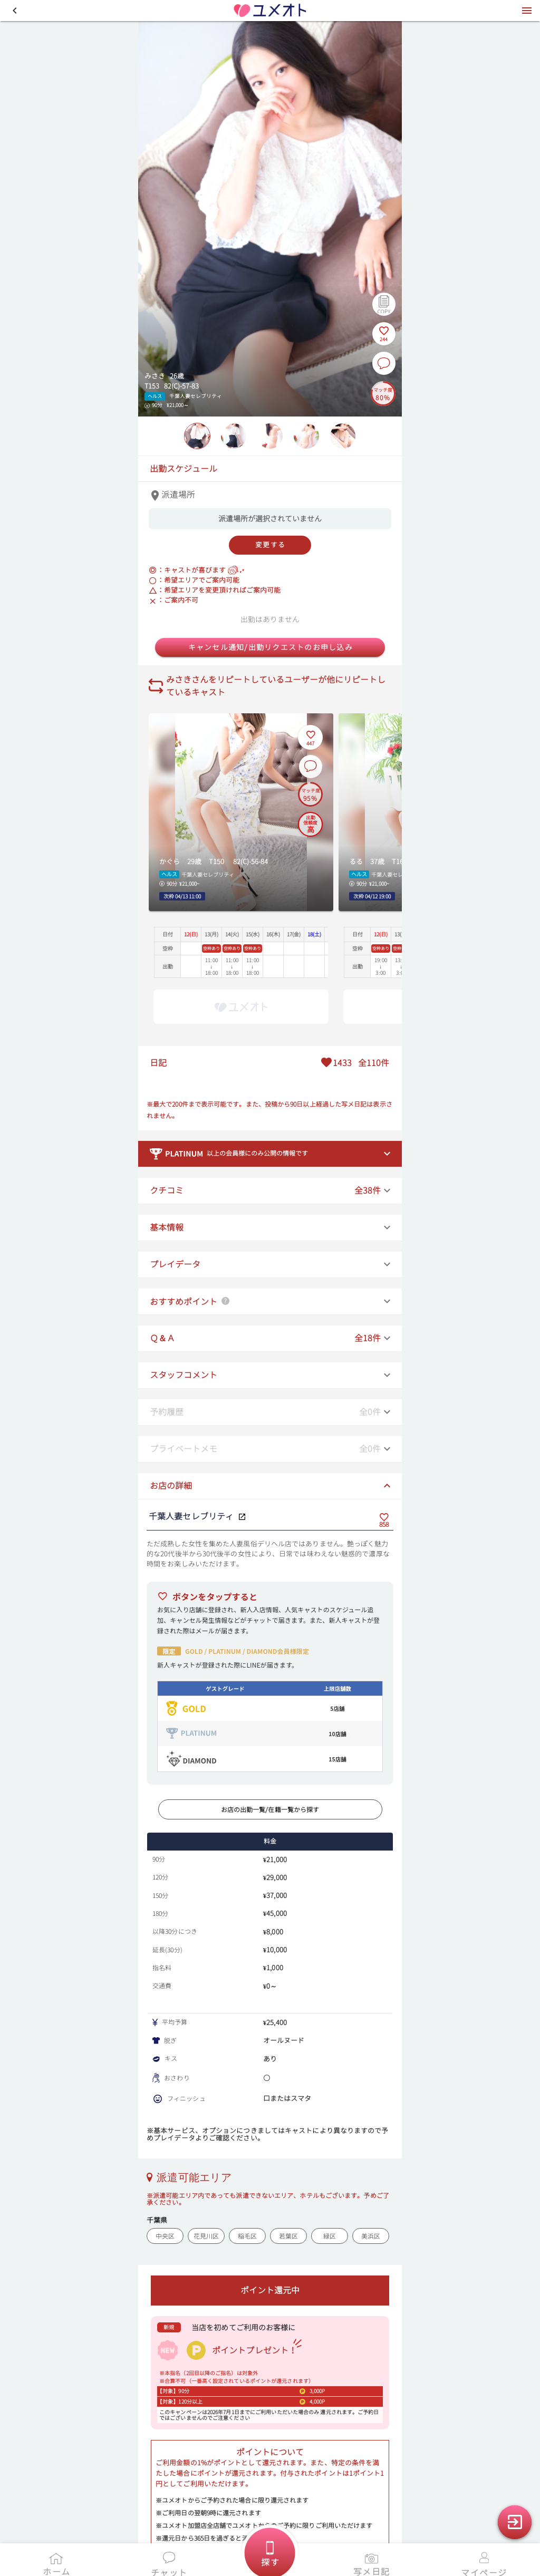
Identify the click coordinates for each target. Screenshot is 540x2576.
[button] (14, 10)
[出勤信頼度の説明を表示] (310, 822)
